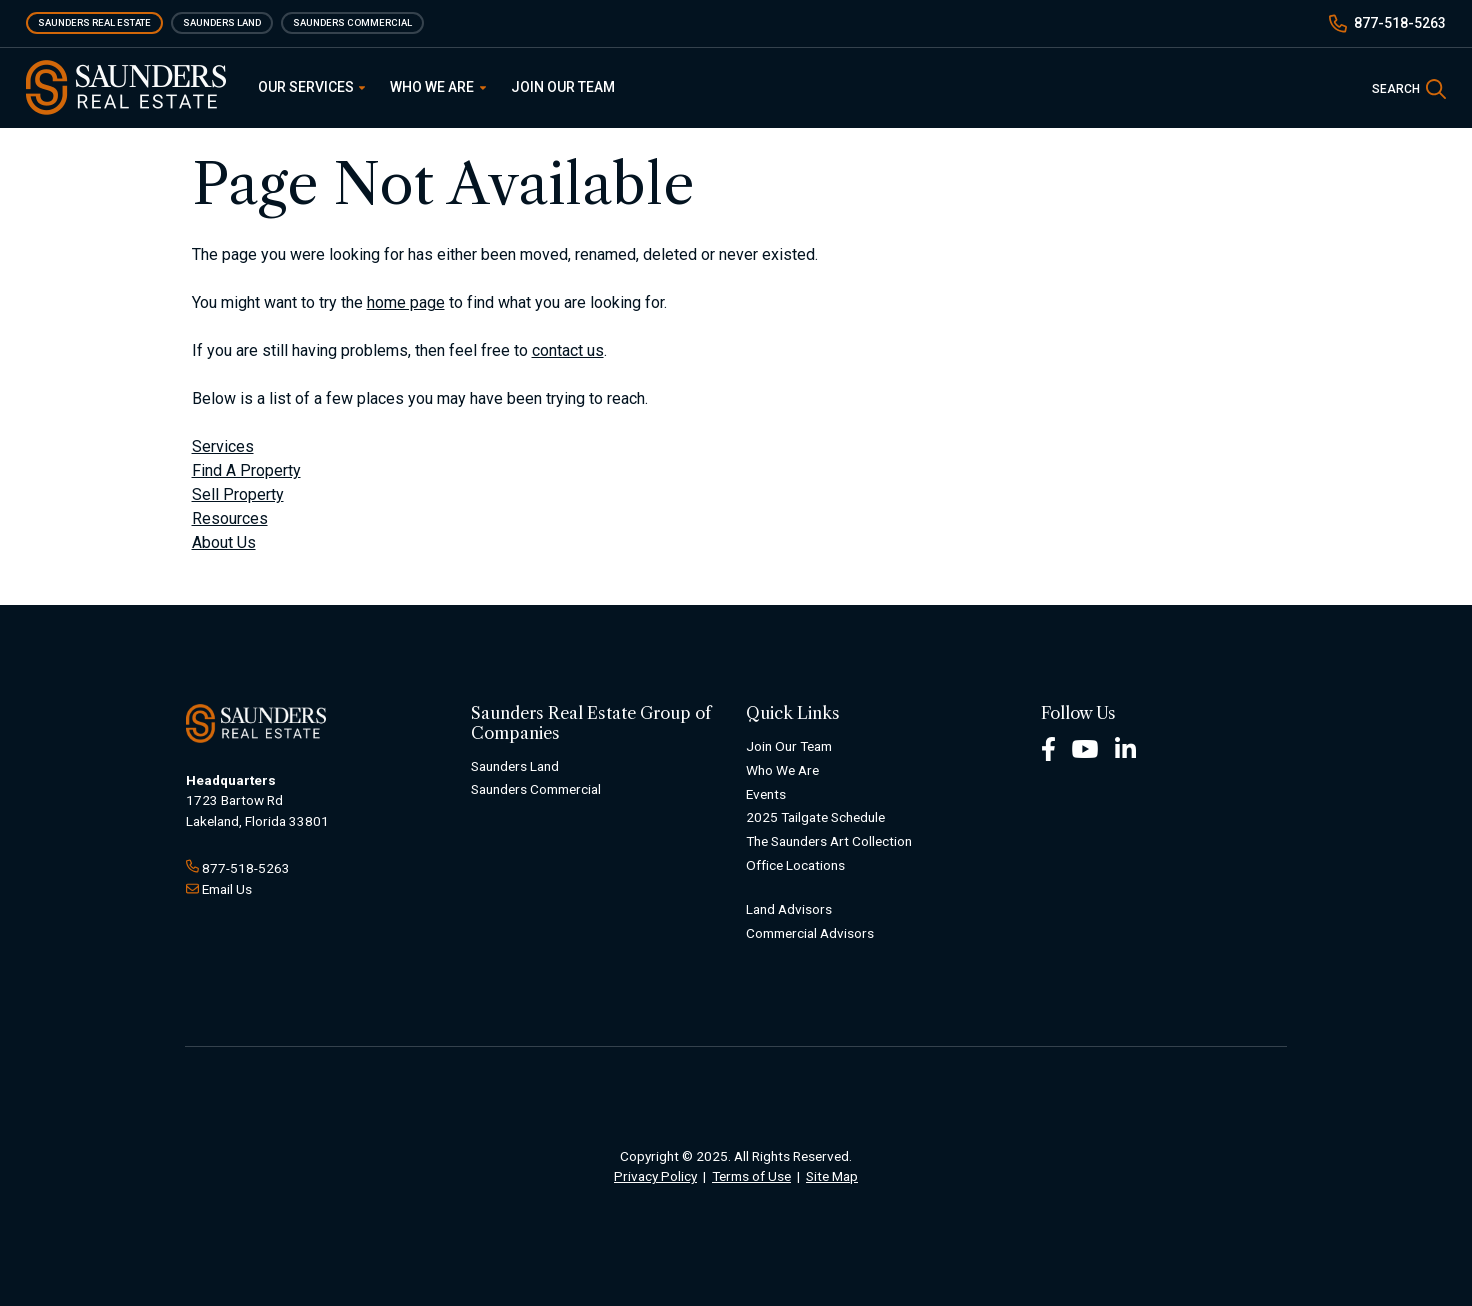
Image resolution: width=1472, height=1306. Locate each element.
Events (766, 794)
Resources (230, 518)
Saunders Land (222, 22)
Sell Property (238, 494)
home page (406, 302)
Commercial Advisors (810, 933)
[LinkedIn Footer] (1126, 747)
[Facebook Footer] (1048, 747)
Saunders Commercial (352, 22)
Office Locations (795, 865)
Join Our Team (563, 87)
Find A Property (246, 470)
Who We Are (438, 87)
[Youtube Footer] (1085, 747)
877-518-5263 (1400, 23)
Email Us (227, 889)
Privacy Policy (655, 1176)
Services (223, 446)
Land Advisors (789, 909)
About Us (224, 542)
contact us (568, 350)
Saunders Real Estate (94, 22)
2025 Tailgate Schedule (815, 817)
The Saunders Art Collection (829, 841)
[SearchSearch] (1409, 87)
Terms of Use (751, 1176)
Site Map (832, 1176)
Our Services (312, 87)
